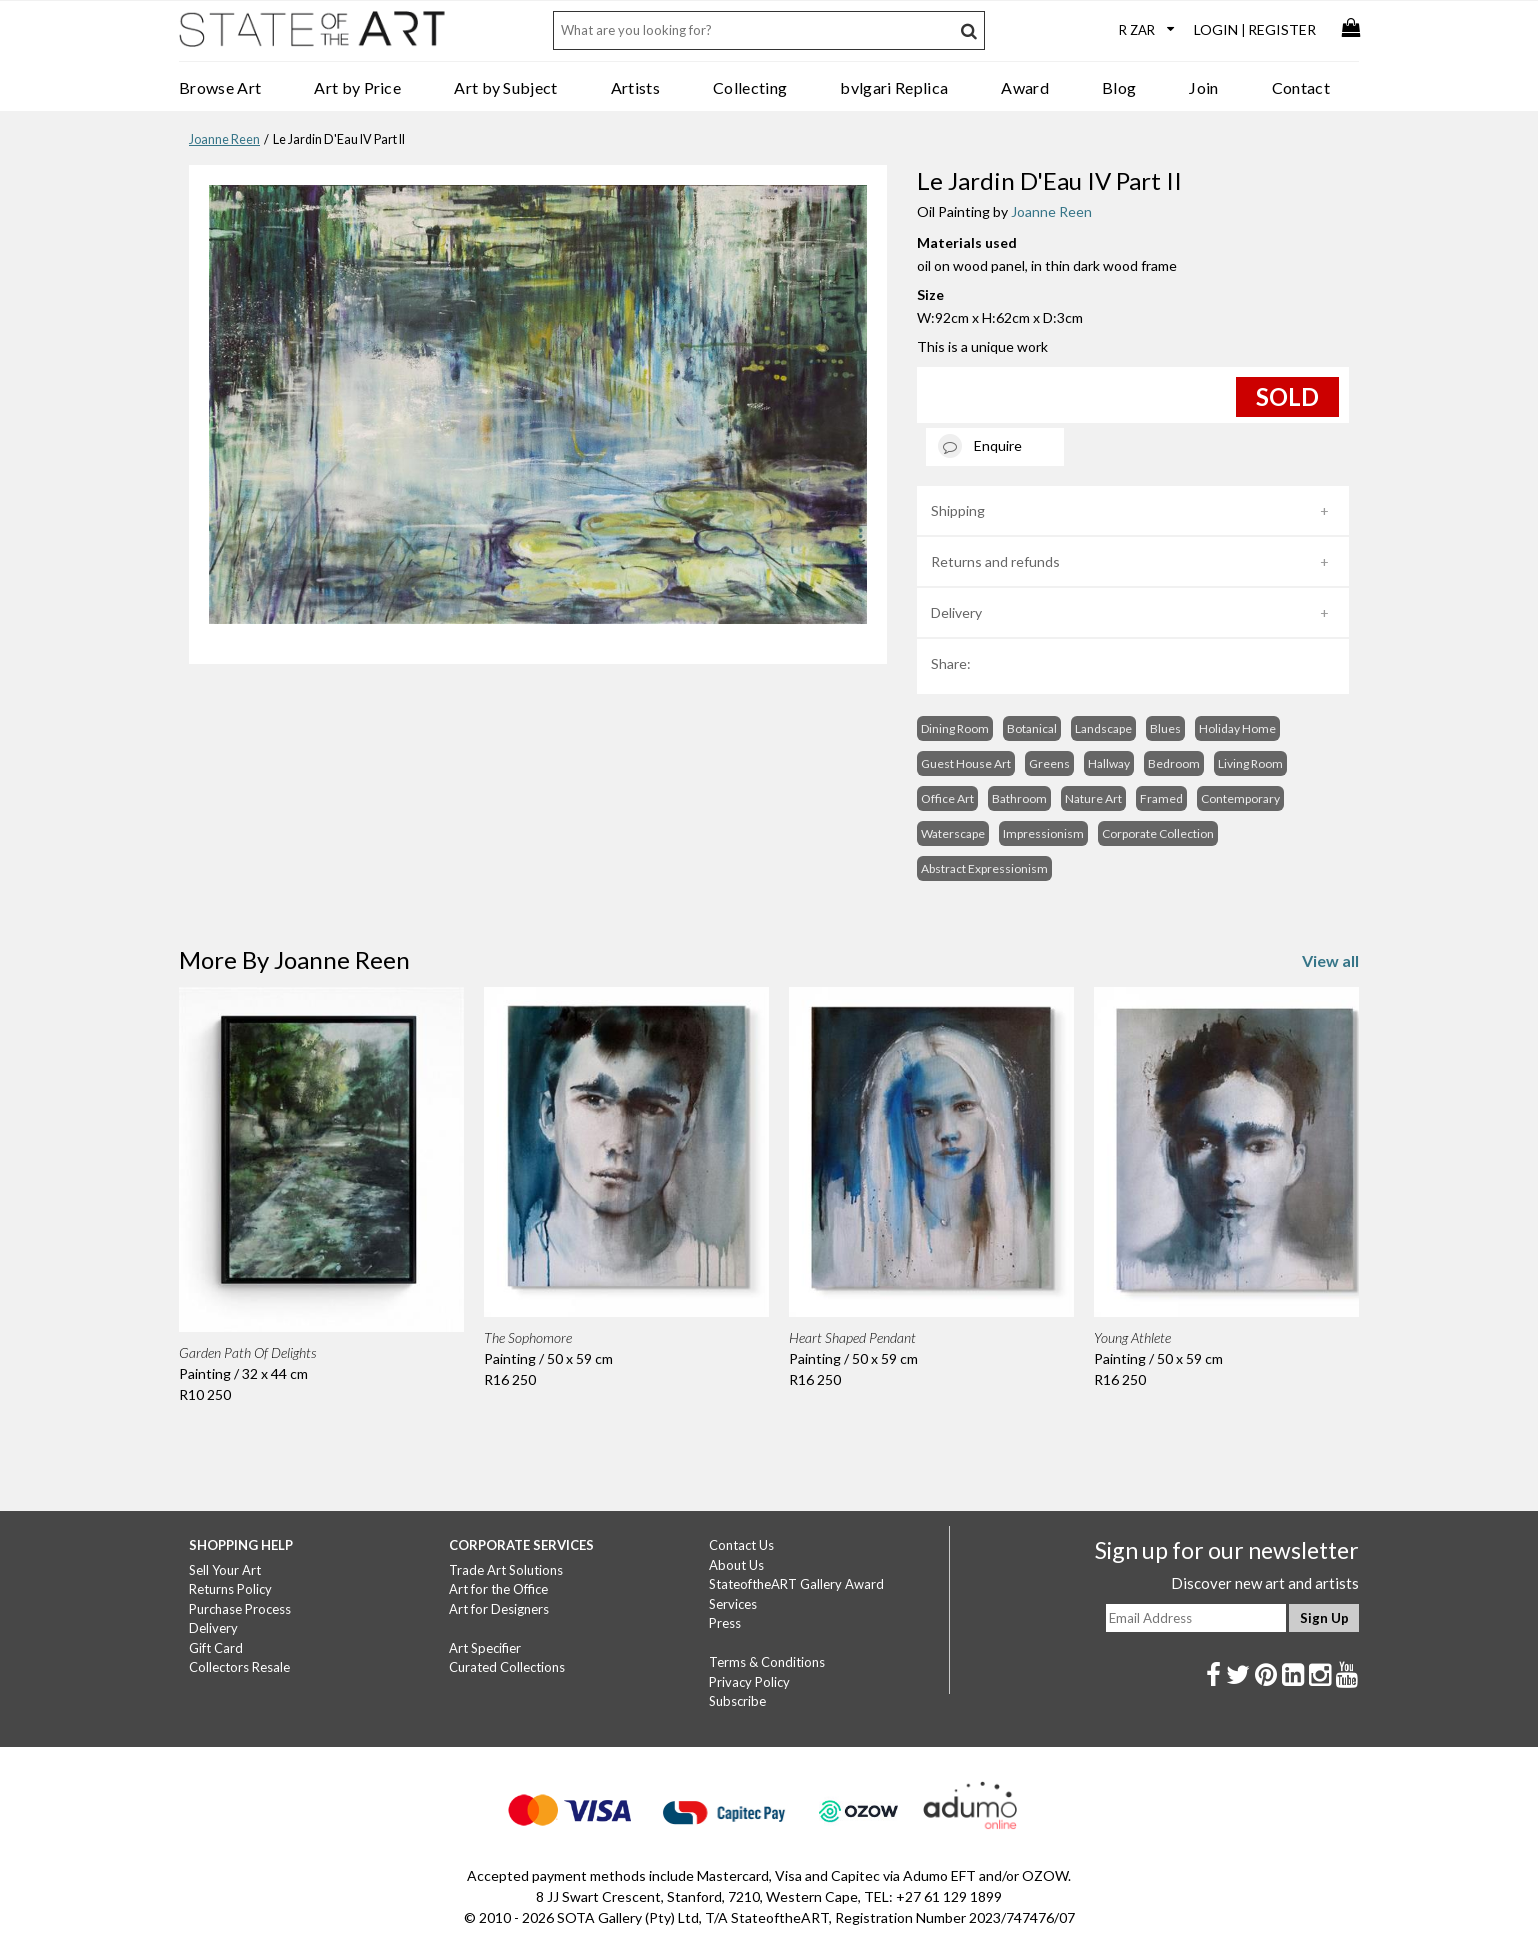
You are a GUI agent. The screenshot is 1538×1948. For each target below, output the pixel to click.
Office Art (947, 798)
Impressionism (1043, 833)
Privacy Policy (749, 1682)
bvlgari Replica (894, 87)
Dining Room (955, 728)
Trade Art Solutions (506, 1570)
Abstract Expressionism (984, 868)
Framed (1161, 798)
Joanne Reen (224, 139)
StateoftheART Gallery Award (796, 1584)
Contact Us (741, 1545)
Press (725, 1623)
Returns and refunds (995, 561)
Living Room (1250, 763)
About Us (736, 1565)
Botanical (1032, 728)
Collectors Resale (239, 1667)
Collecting (750, 87)
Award (1025, 87)
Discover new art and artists (1265, 1583)
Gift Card (216, 1648)
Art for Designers (499, 1609)
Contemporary (1240, 798)
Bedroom (1174, 763)
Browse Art (220, 87)
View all (1330, 960)
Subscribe (737, 1701)
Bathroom (1019, 798)
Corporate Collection (1158, 833)
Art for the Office (498, 1589)
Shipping (958, 510)
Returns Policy (230, 1589)
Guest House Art (966, 763)
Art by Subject (505, 87)
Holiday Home (1237, 728)
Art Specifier (485, 1648)
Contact (1301, 87)
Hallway (1109, 763)
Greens (1049, 763)
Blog (1119, 87)
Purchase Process (240, 1609)
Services (733, 1604)
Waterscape (953, 833)
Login (1216, 29)
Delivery (956, 612)
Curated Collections (507, 1667)
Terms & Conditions (767, 1662)
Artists (635, 87)
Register (1282, 29)
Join (1203, 87)
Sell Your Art (225, 1570)
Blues (1165, 728)
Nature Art (1093, 798)
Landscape (1103, 728)
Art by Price (357, 87)
